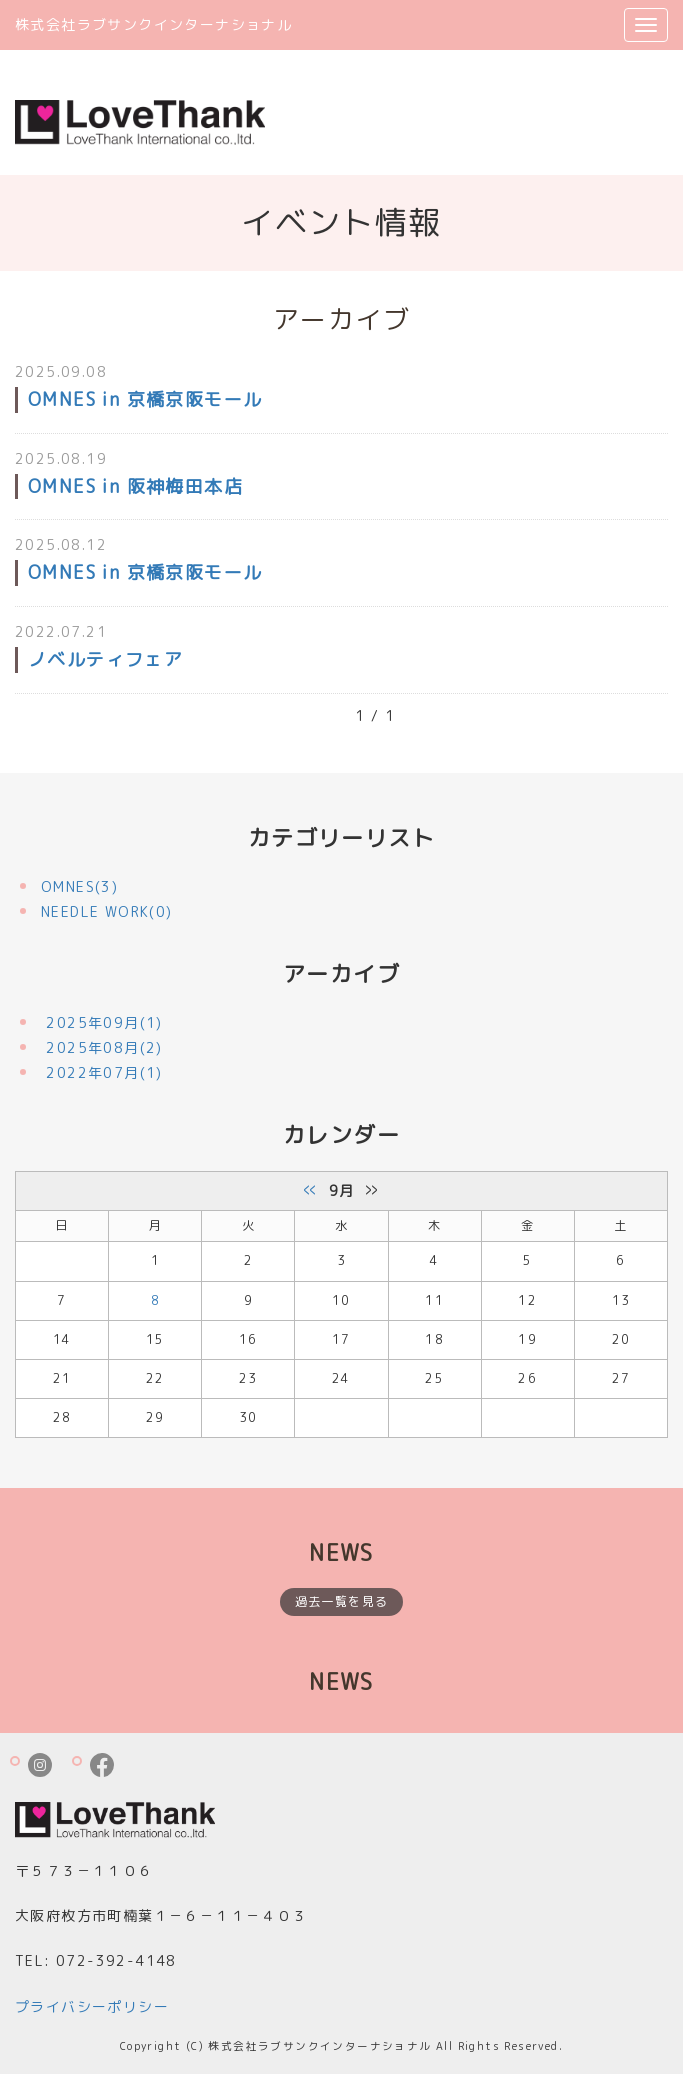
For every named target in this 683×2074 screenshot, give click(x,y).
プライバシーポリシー (92, 2006)
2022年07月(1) (104, 1072)
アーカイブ (341, 973)
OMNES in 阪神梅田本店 (135, 486)
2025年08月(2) (104, 1047)
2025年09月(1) (104, 1022)
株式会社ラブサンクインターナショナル (153, 24)
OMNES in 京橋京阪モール (145, 399)
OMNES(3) (79, 886)
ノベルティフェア (105, 659)
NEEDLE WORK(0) (107, 911)
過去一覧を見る (342, 1601)
